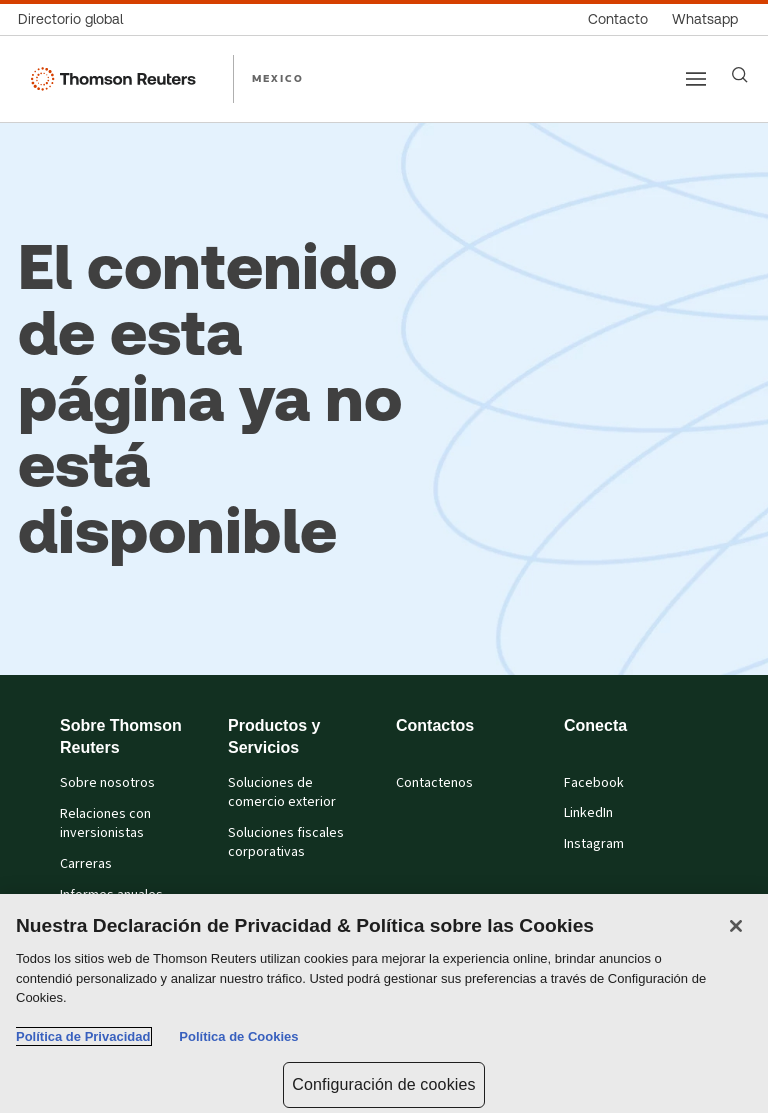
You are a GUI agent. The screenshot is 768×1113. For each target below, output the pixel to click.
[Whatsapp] (705, 19)
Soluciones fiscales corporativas (286, 842)
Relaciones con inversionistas (105, 823)
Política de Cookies (238, 1036)
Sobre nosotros (107, 783)
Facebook (594, 783)
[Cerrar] (736, 926)
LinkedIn (588, 813)
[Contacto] (618, 19)
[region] (384, 1003)
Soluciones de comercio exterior (282, 792)
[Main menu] (696, 79)
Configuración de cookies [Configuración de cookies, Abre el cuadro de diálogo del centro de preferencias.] (384, 1084)
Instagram (594, 844)
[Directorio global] (76, 19)
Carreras (86, 864)
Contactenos (434, 783)
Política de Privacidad (83, 1036)
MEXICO (278, 78)
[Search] (740, 75)
